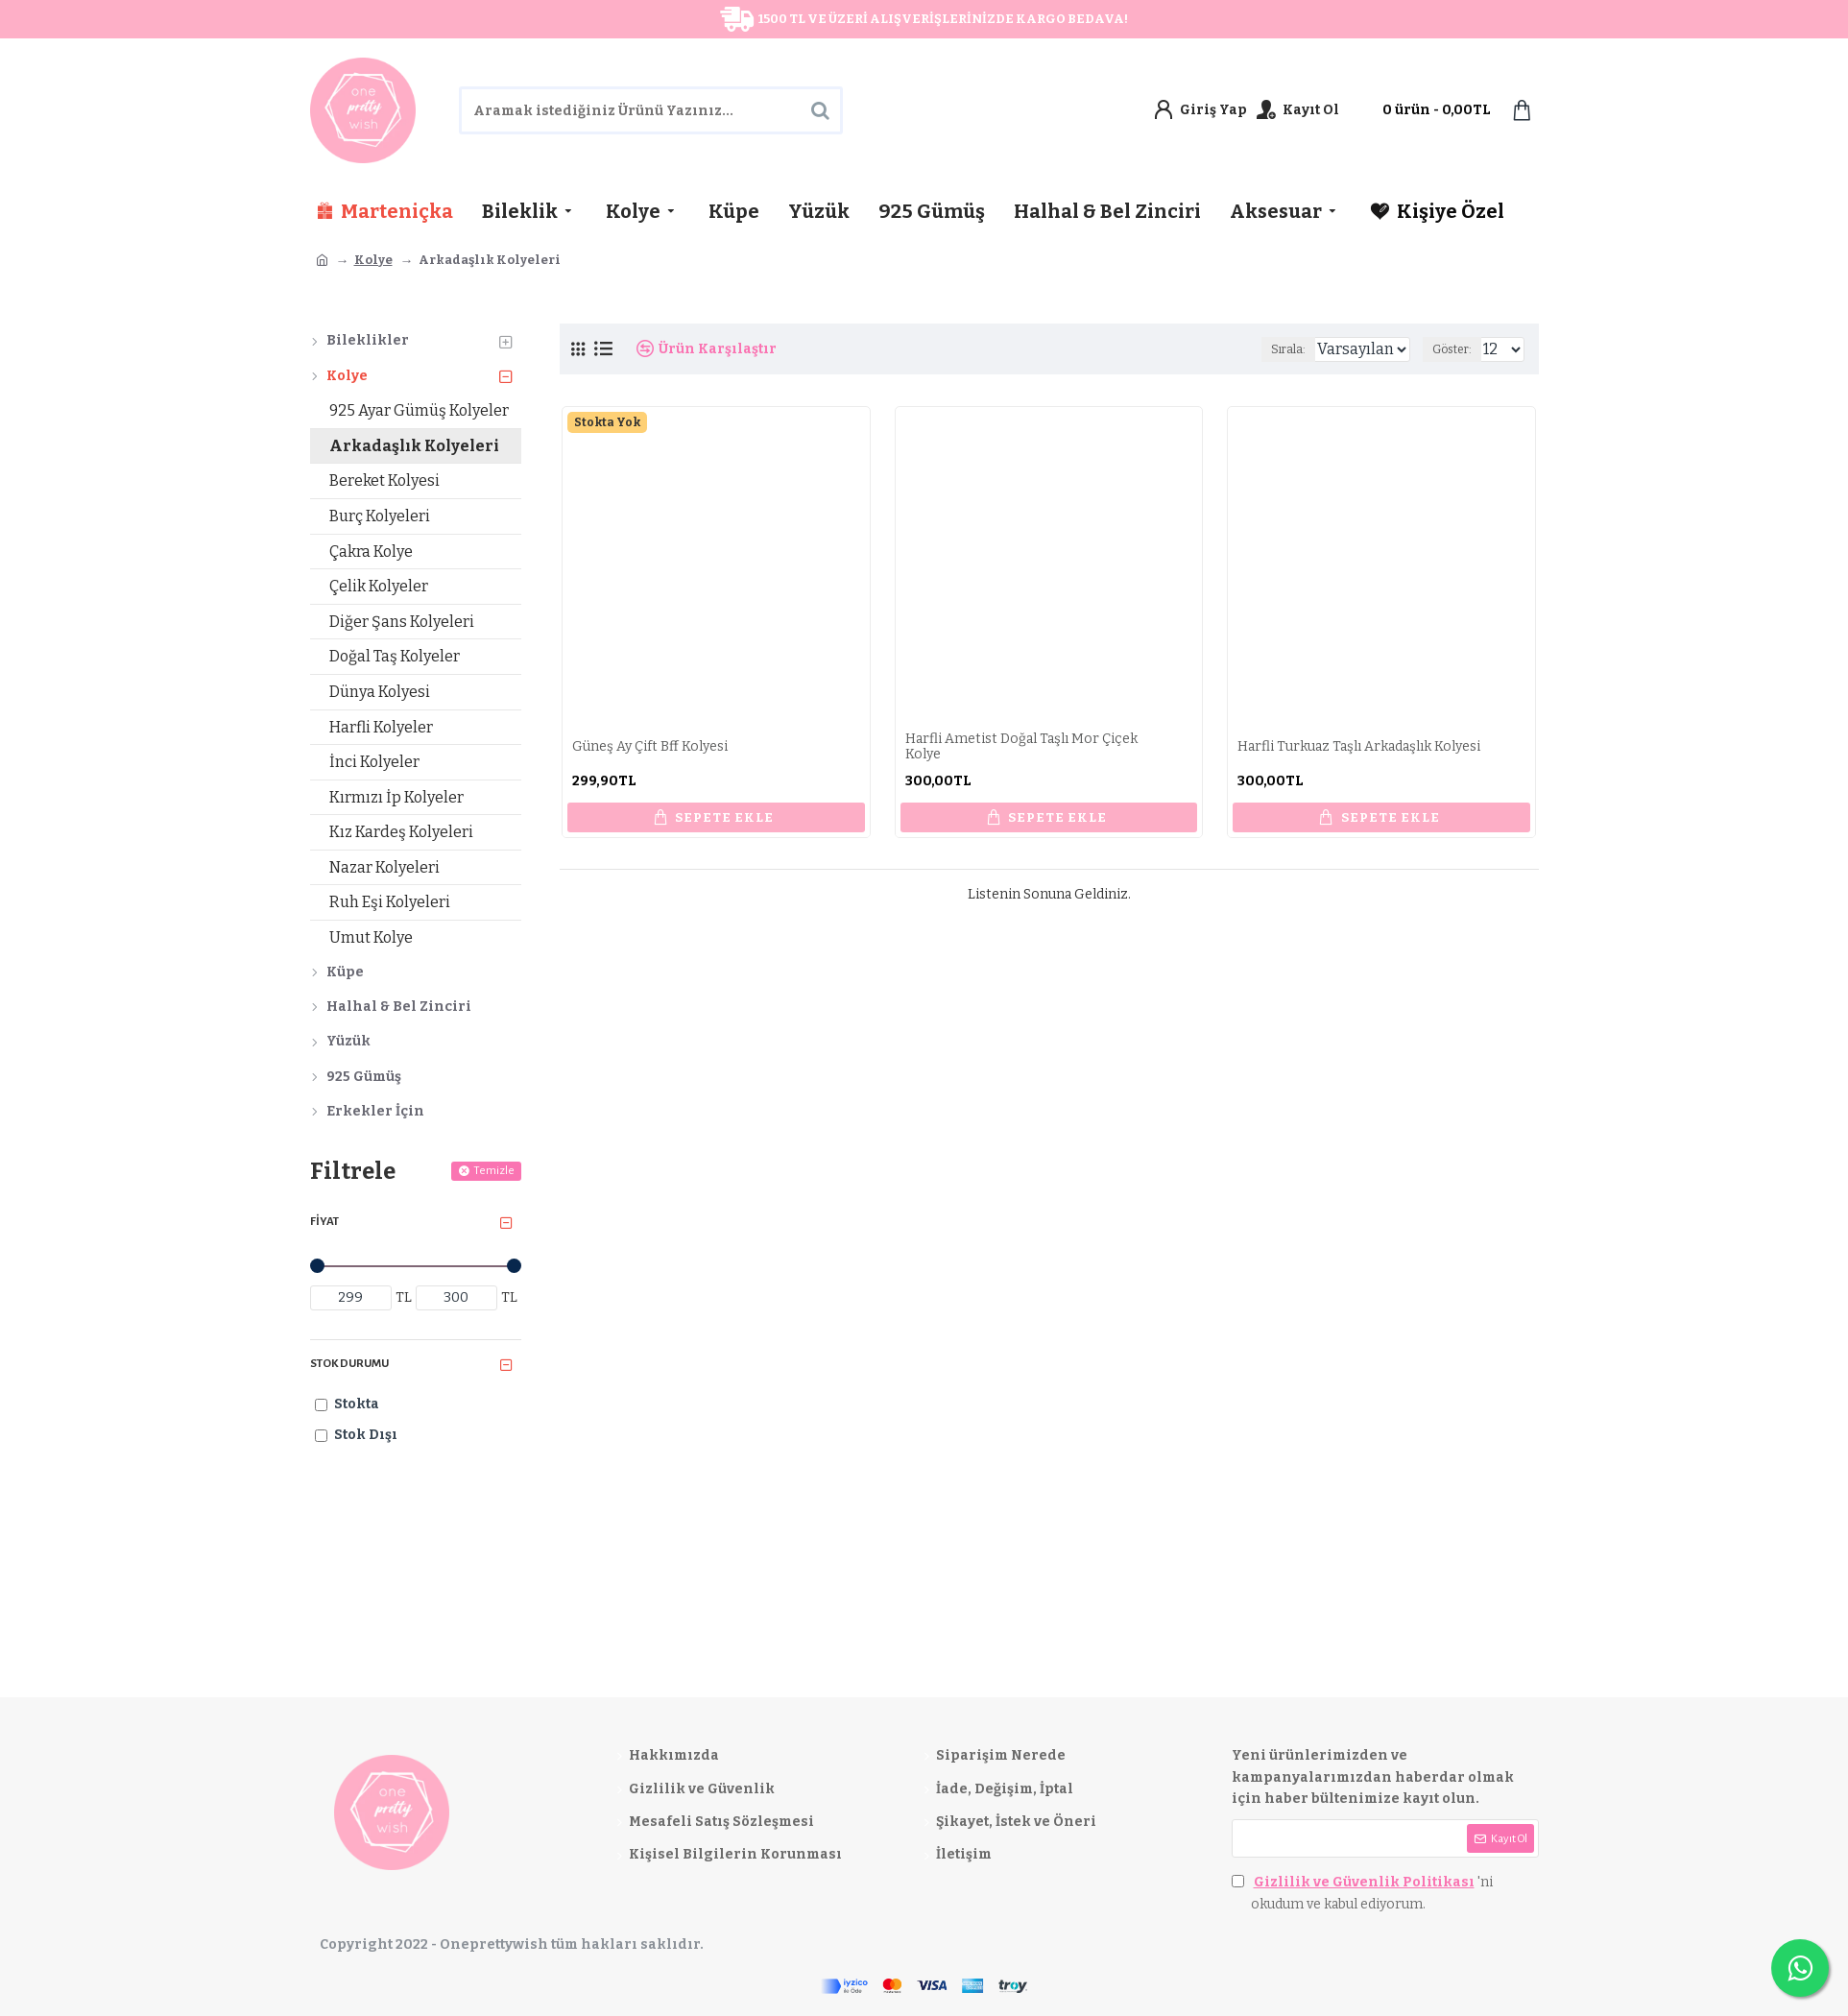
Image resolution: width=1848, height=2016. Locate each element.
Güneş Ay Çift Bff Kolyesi (650, 747)
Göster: (1457, 349)
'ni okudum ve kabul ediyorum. (1362, 1891)
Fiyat (324, 1221)
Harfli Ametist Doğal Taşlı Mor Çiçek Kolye (1021, 747)
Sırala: (1267, 349)
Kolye (373, 259)
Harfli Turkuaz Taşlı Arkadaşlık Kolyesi (1358, 747)
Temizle (494, 1170)
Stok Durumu (349, 1363)
